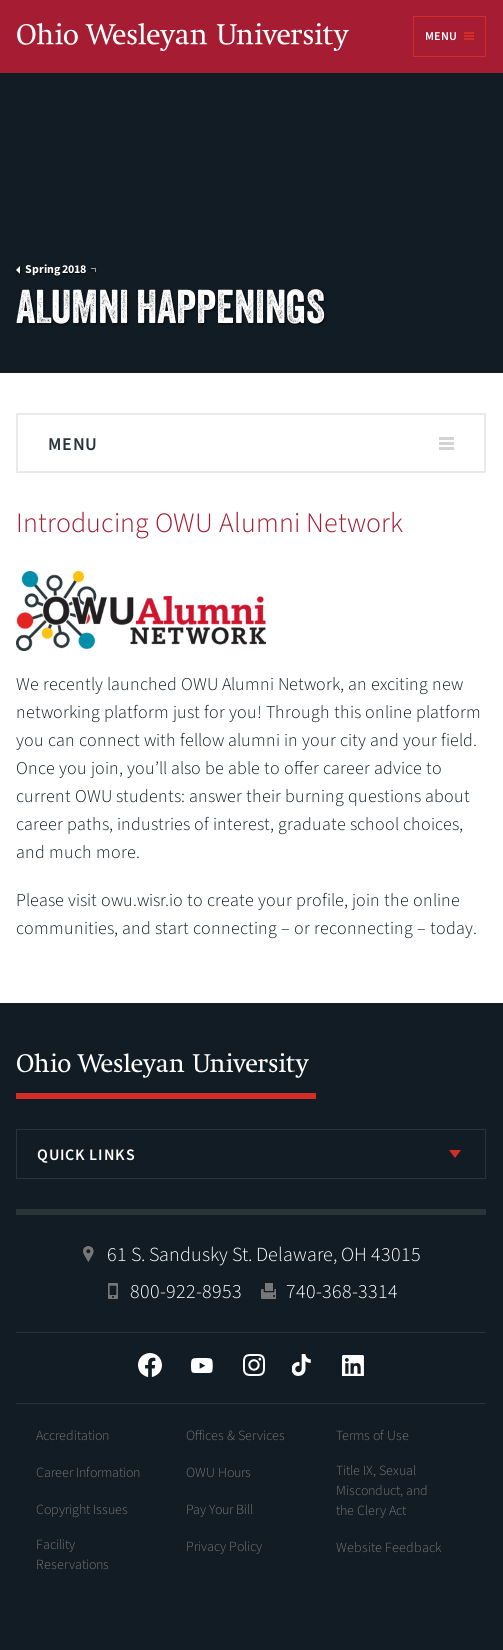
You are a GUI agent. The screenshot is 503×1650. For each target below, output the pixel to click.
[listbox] (251, 1154)
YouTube (202, 1365)
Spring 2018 (55, 270)
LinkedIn (353, 1365)
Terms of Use (372, 1436)
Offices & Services (235, 1436)
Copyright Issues (82, 1510)
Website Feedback (389, 1548)
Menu (441, 36)
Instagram (254, 1365)
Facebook (150, 1365)
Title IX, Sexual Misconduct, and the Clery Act (382, 1491)
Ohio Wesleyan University (183, 38)
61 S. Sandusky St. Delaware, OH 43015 (264, 1255)
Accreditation (72, 1436)
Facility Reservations (72, 1555)
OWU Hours (218, 1473)
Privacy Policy (224, 1547)
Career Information (88, 1473)
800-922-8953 (186, 1292)
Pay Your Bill (219, 1510)
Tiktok (301, 1365)
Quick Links (86, 1155)
